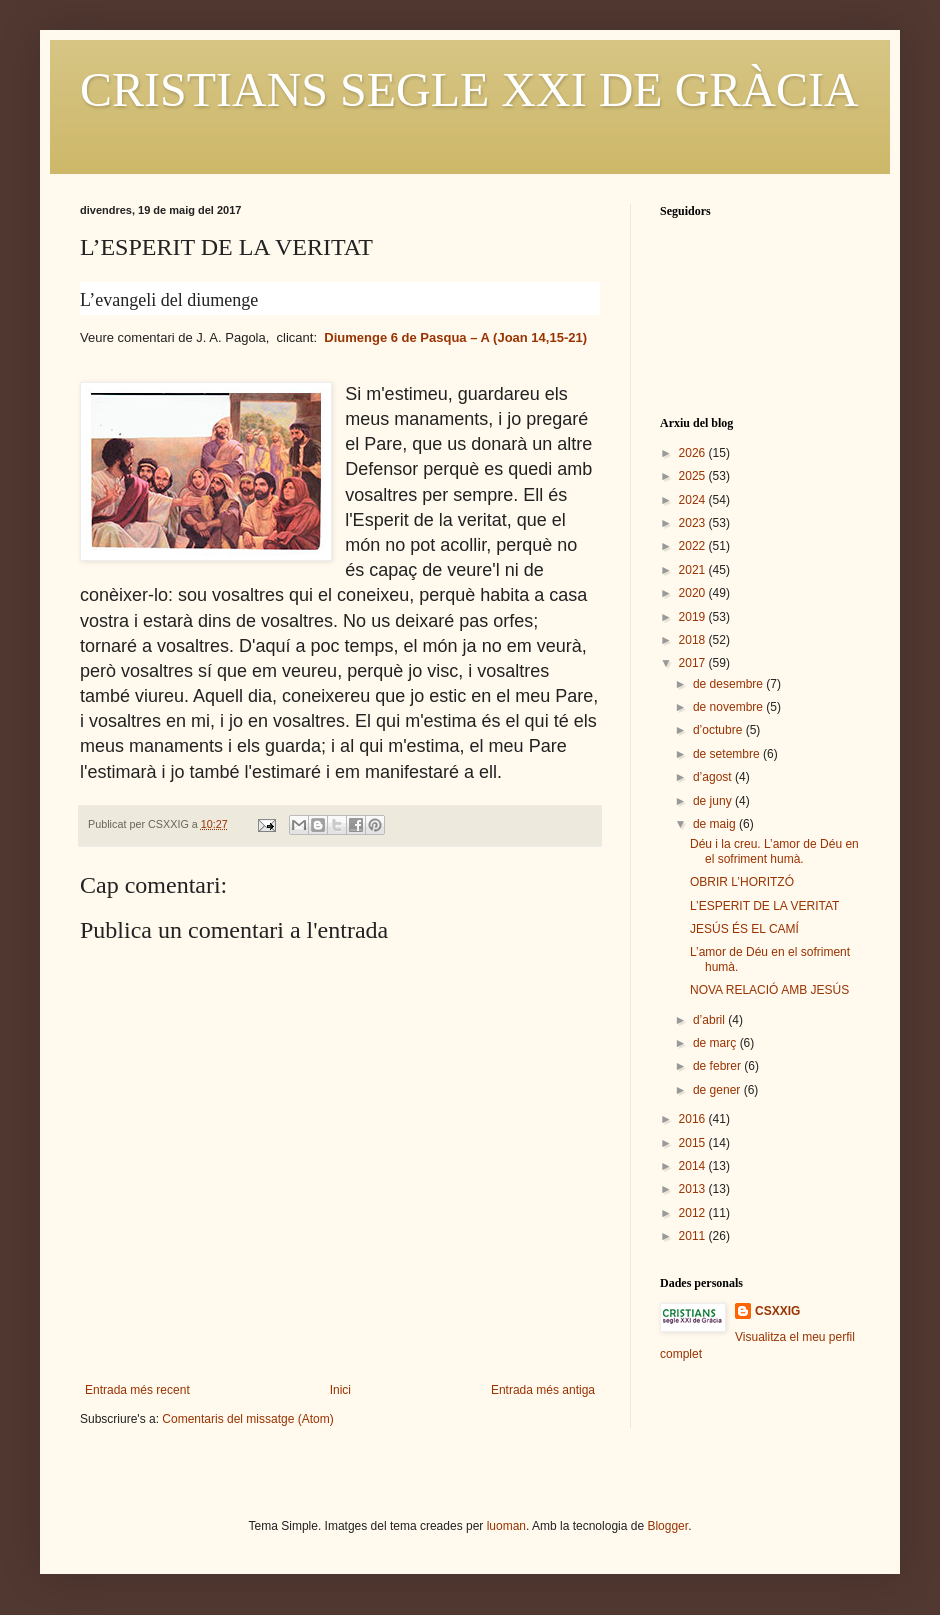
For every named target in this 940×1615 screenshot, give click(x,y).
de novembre (729, 707)
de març (716, 1043)
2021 (694, 570)
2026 (694, 453)
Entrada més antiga (543, 1390)
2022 (694, 546)
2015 (694, 1143)
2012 (694, 1213)
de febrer (718, 1066)
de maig (716, 824)
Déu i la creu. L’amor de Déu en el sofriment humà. (774, 851)
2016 (694, 1119)
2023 (694, 523)
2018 (694, 640)
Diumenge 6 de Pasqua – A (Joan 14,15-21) (455, 337)
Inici (340, 1390)
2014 (694, 1166)
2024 (694, 500)
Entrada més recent (137, 1390)
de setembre (728, 754)
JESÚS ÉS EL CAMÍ (744, 929)
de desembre (729, 684)
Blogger (667, 1526)
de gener (718, 1090)
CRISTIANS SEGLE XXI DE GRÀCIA (469, 89)
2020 (694, 593)
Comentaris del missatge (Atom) (247, 1419)
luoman (506, 1526)
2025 (694, 476)
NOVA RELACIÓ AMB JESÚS (769, 990)
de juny (714, 801)
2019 (694, 617)
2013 (694, 1189)
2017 (694, 663)
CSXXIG (777, 1311)
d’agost (714, 777)
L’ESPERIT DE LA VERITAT (764, 906)
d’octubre (719, 730)
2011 (694, 1236)
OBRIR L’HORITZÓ (742, 882)
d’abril (710, 1020)
